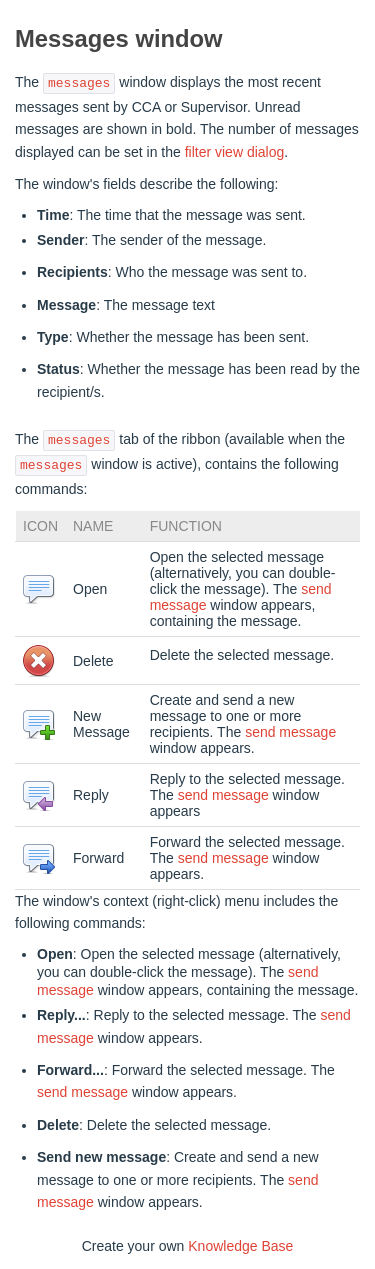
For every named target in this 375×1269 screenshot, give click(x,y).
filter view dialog (235, 152)
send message (290, 732)
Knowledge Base (240, 1246)
